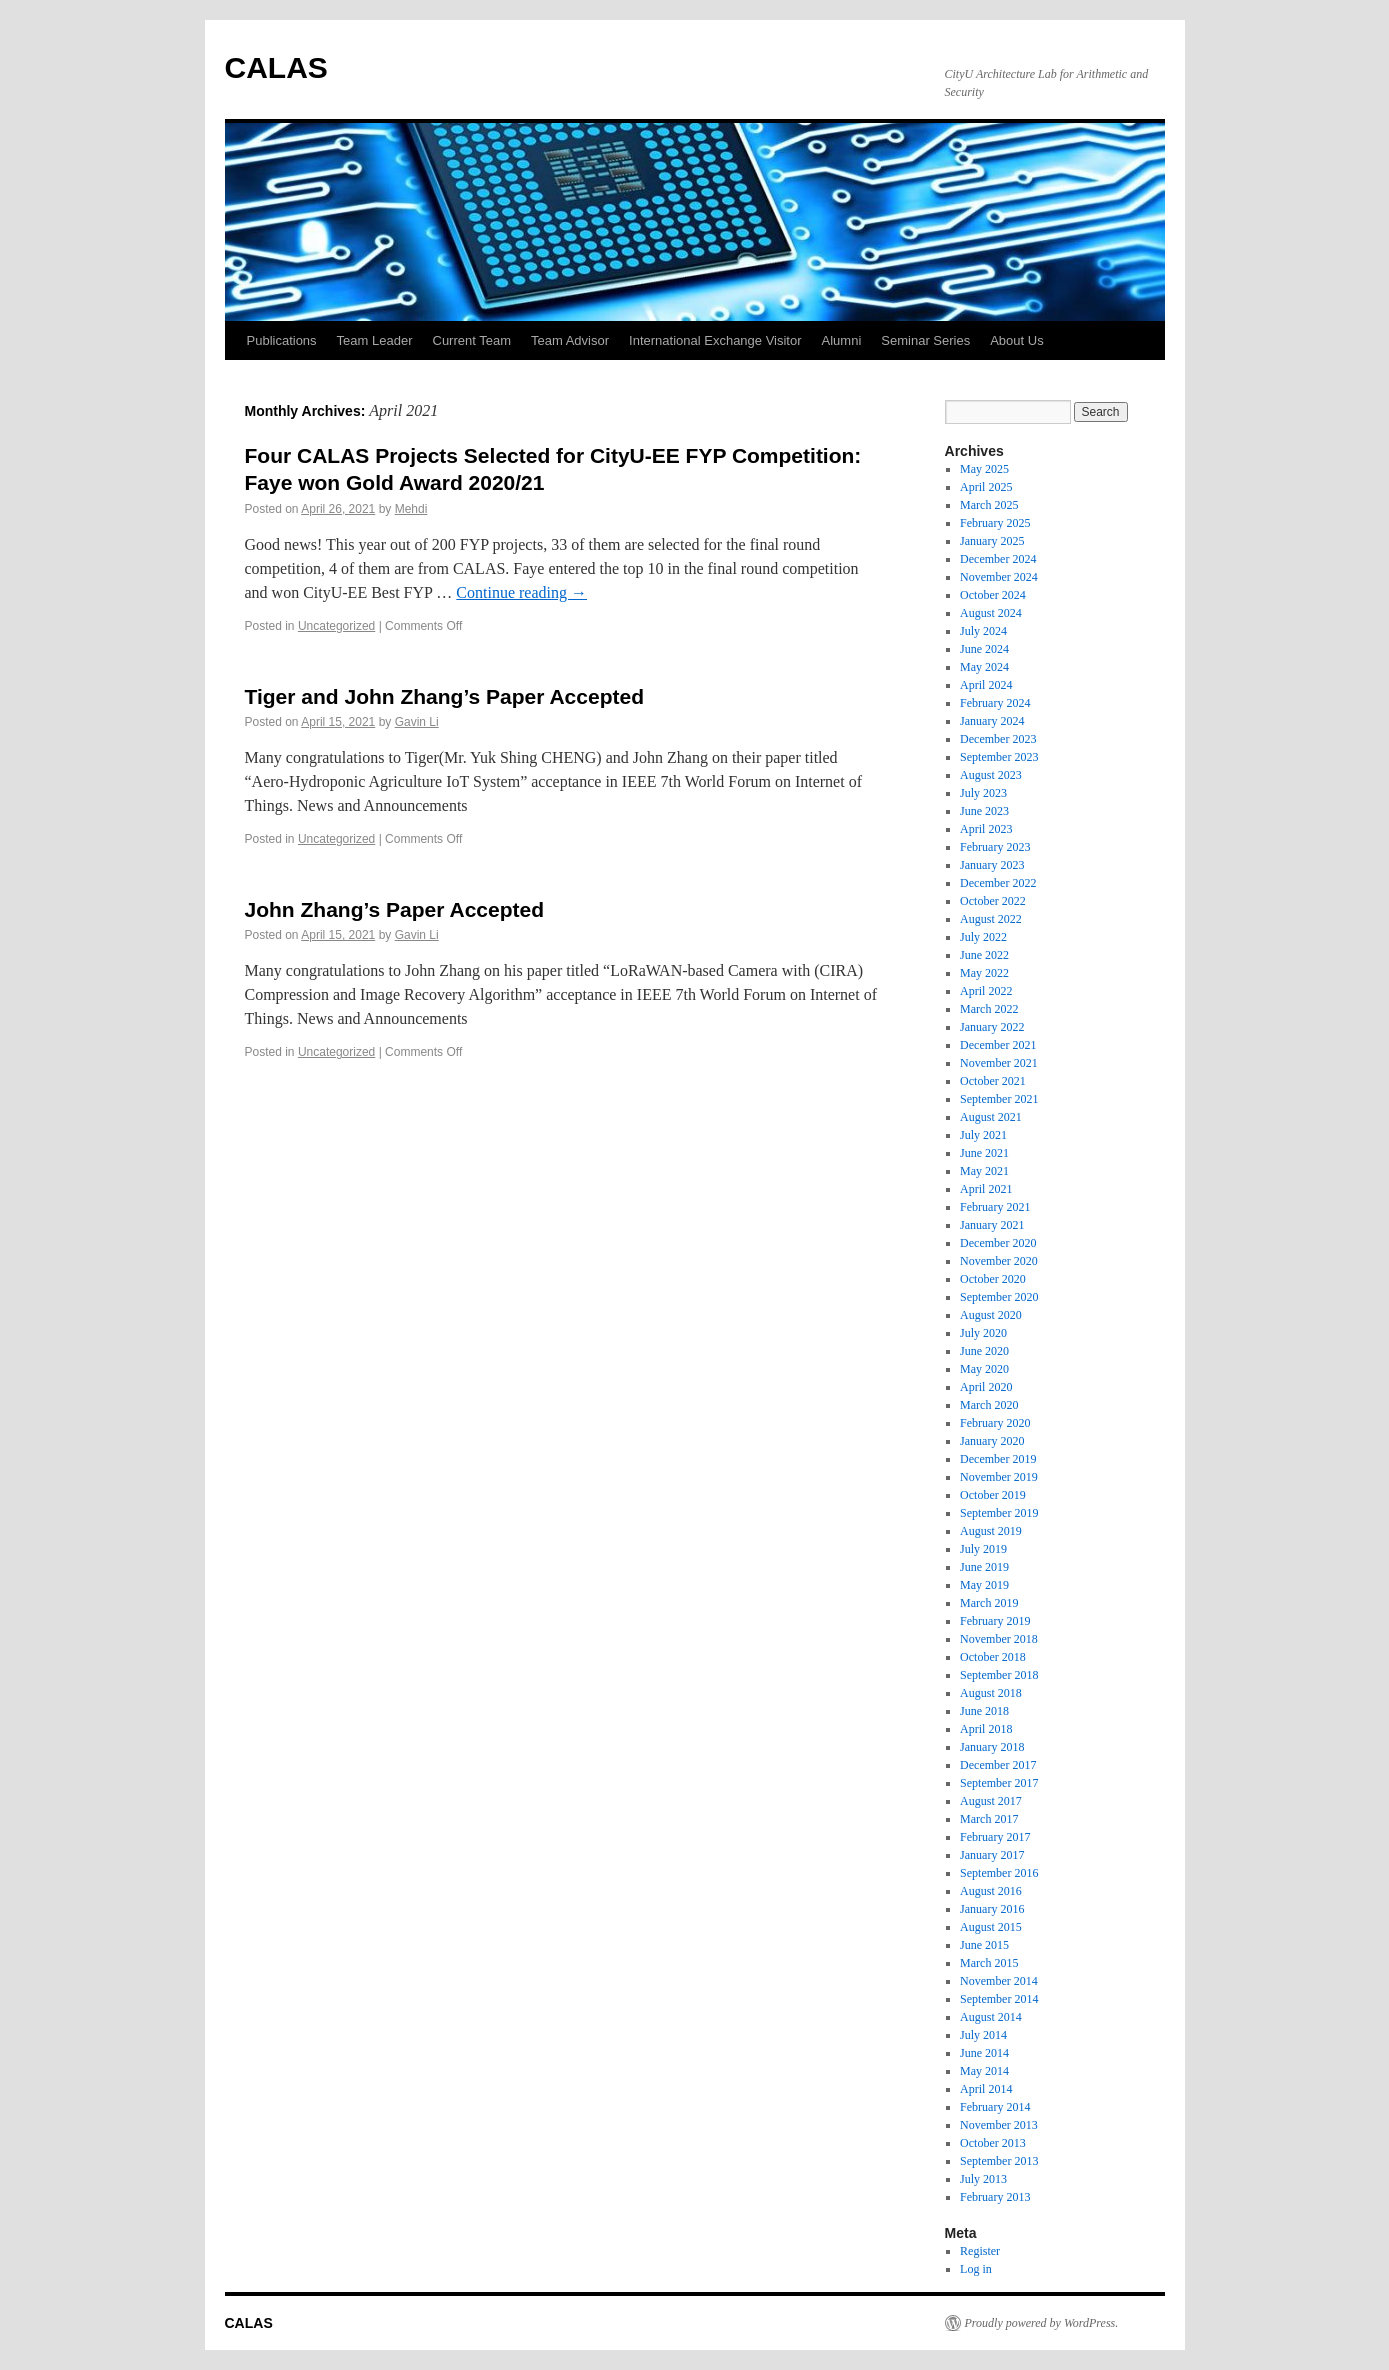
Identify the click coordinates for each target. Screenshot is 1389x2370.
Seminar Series (925, 340)
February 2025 (995, 523)
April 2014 (986, 2089)
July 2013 (983, 2179)
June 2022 (984, 955)
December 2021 (998, 1045)
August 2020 (991, 1315)
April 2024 (986, 685)
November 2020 (999, 1261)
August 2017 (991, 1801)
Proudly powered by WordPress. (1042, 2323)
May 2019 (984, 1585)
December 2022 (998, 883)
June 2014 (984, 2053)
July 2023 (983, 793)
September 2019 (999, 1513)
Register (980, 2251)
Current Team (472, 340)
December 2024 (998, 559)
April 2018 (986, 1729)
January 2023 (992, 865)
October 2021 (993, 1081)
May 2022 (984, 973)
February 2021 (995, 1207)
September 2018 (999, 1675)
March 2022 (989, 1009)
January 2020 (992, 1441)
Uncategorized (336, 626)
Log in (976, 2269)
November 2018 (999, 1639)
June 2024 (984, 649)
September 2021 (999, 1099)
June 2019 (984, 1567)
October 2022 (993, 901)
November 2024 (999, 577)
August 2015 (991, 1927)
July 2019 (983, 1549)
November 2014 (999, 1981)
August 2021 (991, 1117)
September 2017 (999, 1783)
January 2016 (992, 1909)
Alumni (842, 340)
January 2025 (992, 541)
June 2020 (984, 1351)
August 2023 (991, 775)
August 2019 (991, 1531)
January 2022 (992, 1027)
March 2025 (989, 505)
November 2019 (999, 1477)
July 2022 (983, 937)
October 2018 (993, 1657)
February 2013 (995, 2197)
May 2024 (984, 667)
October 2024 (993, 595)
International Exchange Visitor (715, 340)
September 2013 (999, 2161)
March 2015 (989, 1963)
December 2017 (998, 1765)
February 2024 (995, 703)
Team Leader (375, 340)
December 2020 (998, 1243)
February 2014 (995, 2107)
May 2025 (984, 469)
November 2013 (999, 2125)
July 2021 (983, 1135)
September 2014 (999, 1999)
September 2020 (999, 1297)
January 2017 (992, 1855)
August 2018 (991, 1693)
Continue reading (521, 592)
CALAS (276, 67)
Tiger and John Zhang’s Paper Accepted (444, 696)
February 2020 (995, 1423)
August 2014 (991, 2017)
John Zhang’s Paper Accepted (395, 909)
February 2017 (995, 1837)
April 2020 (986, 1387)
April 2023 (986, 829)
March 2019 (989, 1603)
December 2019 (998, 1459)
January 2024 (992, 721)
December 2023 (998, 739)
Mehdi (411, 509)
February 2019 (995, 1621)
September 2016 (999, 1873)
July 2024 (983, 631)
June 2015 (984, 1945)
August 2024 (991, 613)
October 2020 (993, 1279)
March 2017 (989, 1819)
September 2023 (999, 757)
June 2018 (984, 1711)
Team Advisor (570, 340)
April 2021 (986, 1189)
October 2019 (993, 1495)
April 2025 (986, 487)
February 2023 (995, 847)
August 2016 (991, 1891)
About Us (1016, 340)
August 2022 (991, 919)
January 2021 (992, 1225)
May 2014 (984, 2071)
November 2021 (999, 1063)
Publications (282, 340)
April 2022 (986, 991)
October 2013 (993, 2143)
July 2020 (983, 1333)
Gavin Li (417, 722)
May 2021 (984, 1171)
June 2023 (984, 811)
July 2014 (983, 2035)
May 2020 (984, 1369)
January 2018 (992, 1747)
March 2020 (989, 1405)
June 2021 (984, 1153)
